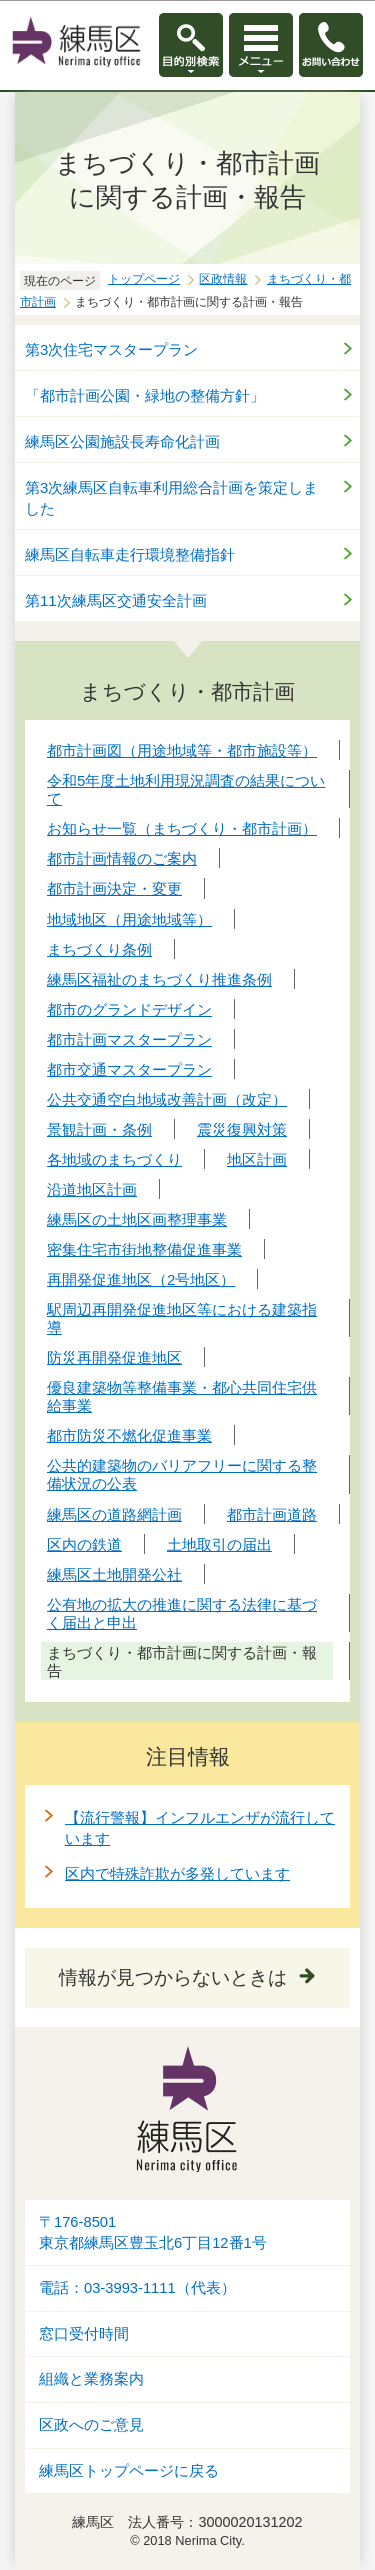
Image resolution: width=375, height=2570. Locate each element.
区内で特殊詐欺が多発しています (177, 1873)
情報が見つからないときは (173, 1977)
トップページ (144, 279)
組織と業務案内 (91, 2379)
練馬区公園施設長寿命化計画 (122, 441)
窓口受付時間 (84, 2334)
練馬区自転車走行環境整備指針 (130, 554)
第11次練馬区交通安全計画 (116, 600)
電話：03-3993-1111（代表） (137, 2288)
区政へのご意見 (91, 2425)
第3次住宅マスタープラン (111, 349)
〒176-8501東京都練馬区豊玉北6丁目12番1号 (153, 2232)
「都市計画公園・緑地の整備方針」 (145, 395)
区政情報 (223, 279)
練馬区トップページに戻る (129, 2471)
